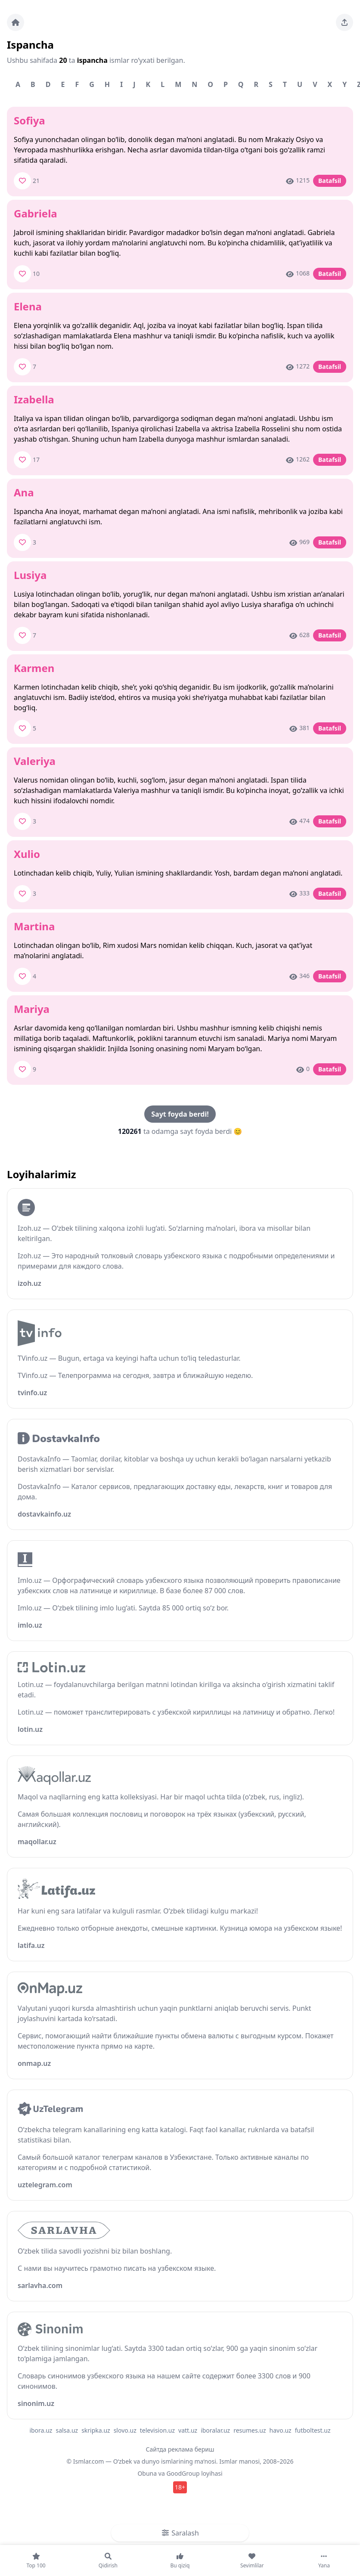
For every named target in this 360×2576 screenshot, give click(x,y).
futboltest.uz (313, 2430)
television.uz (157, 2430)
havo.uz (281, 2430)
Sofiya (29, 120)
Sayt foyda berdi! (179, 1114)
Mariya (32, 1009)
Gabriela (35, 213)
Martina (34, 926)
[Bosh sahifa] (15, 22)
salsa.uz (67, 2430)
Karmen (34, 668)
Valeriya (35, 761)
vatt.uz (187, 2430)
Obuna (147, 2473)
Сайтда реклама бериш (180, 2449)
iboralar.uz (215, 2430)
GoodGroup (182, 2473)
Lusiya (30, 575)
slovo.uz (125, 2430)
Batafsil (329, 180)
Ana (24, 492)
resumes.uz (249, 2430)
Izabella (34, 399)
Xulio (27, 854)
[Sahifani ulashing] (344, 22)
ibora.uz (40, 2430)
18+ (180, 2487)
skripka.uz (95, 2430)
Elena (28, 306)
